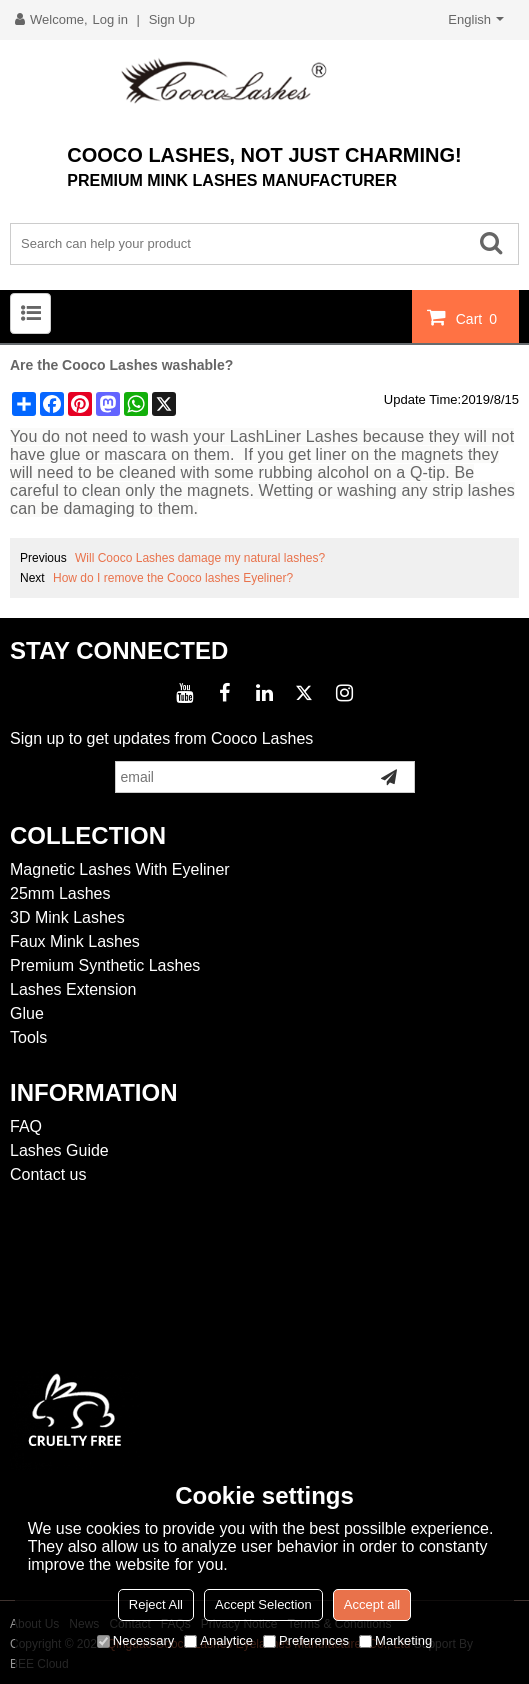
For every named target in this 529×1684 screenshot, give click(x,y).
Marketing (395, 1640)
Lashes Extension (73, 989)
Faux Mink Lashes (75, 941)
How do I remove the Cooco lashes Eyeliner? (173, 578)
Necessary (135, 1640)
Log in (110, 19)
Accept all (372, 1604)
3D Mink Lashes (67, 917)
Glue (27, 1013)
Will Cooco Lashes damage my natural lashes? (200, 558)
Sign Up (172, 19)
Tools (28, 1037)
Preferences (306, 1640)
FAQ (26, 1126)
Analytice (218, 1640)
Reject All (156, 1604)
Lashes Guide (59, 1150)
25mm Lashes (60, 893)
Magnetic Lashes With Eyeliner (120, 869)
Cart (479, 318)
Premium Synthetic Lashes (105, 965)
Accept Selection (263, 1604)
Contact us (48, 1174)
